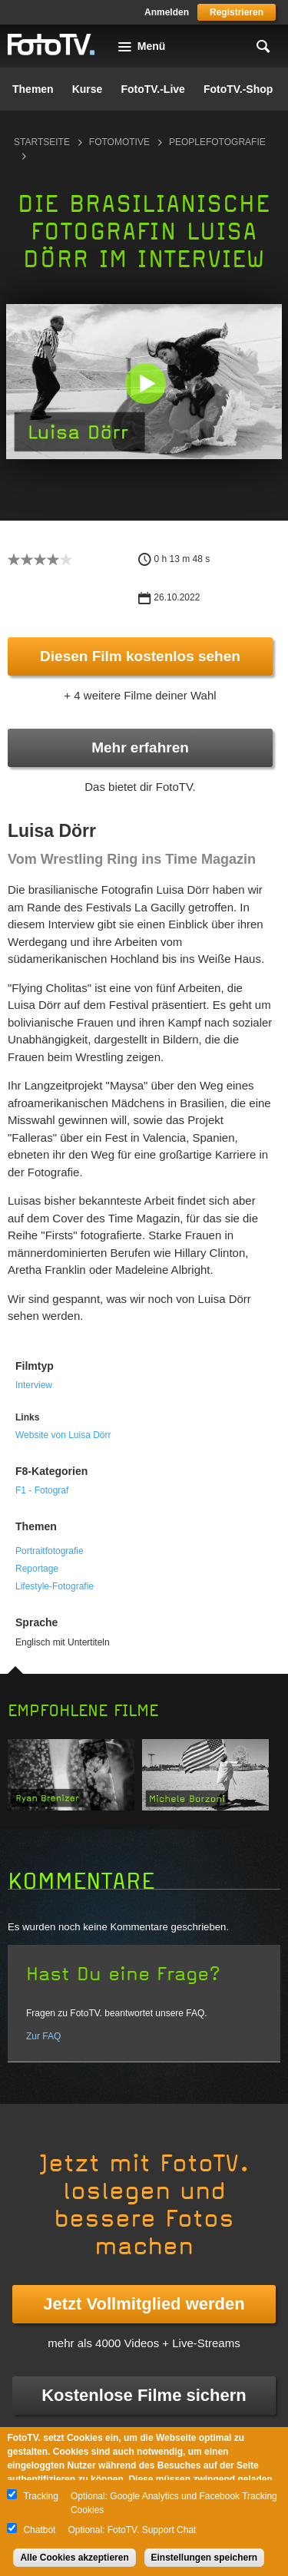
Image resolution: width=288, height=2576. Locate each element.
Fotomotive (119, 142)
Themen (33, 89)
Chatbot (39, 2530)
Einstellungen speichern (204, 2557)
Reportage (36, 1568)
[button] (145, 383)
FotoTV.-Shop (238, 89)
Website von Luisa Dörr (63, 1435)
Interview (33, 1385)
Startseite (42, 142)
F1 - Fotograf (41, 1490)
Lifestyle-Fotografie (54, 1586)
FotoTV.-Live (153, 89)
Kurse (87, 89)
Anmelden (166, 12)
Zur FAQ (43, 2036)
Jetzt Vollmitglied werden (143, 2303)
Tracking (40, 2496)
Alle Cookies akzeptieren (74, 2557)
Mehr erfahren (140, 747)
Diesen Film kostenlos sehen (140, 656)
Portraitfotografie (49, 1551)
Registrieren (236, 12)
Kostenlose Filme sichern (144, 2395)
